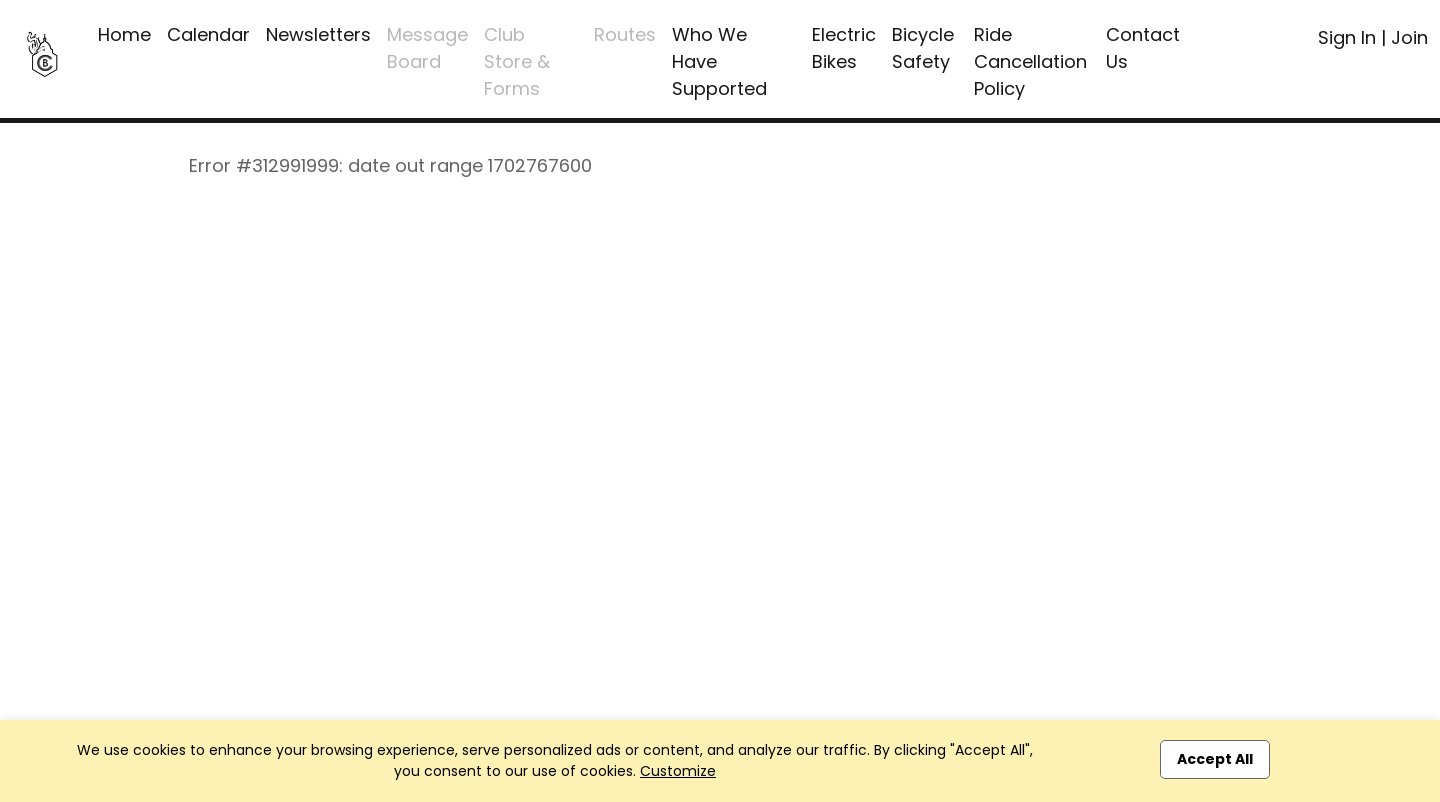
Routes (625, 34)
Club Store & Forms (517, 61)
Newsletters (318, 34)
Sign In (1347, 37)
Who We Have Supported (719, 61)
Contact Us (1143, 48)
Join (1409, 37)
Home (124, 34)
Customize (678, 771)
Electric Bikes (844, 48)
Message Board (427, 48)
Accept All (1215, 759)
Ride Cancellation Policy (1030, 61)
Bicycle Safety (923, 48)
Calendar (208, 34)
